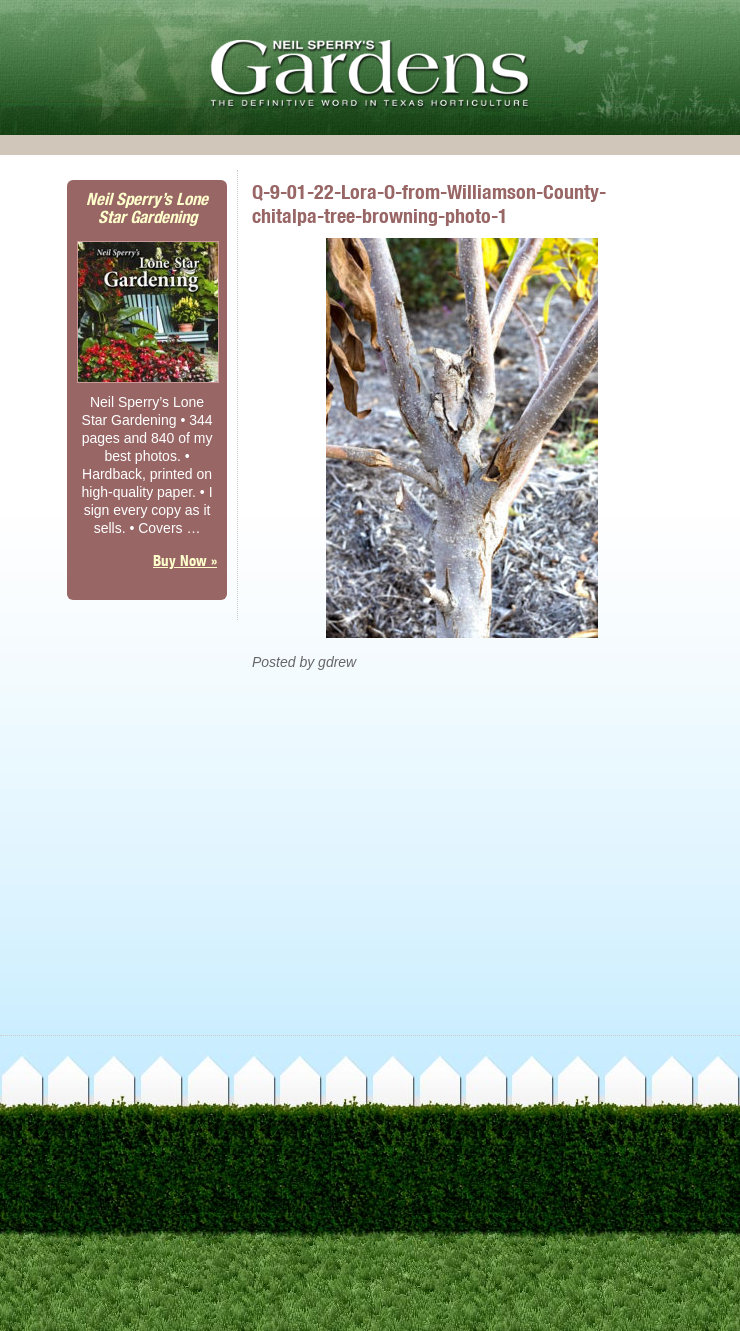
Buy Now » (185, 560)
